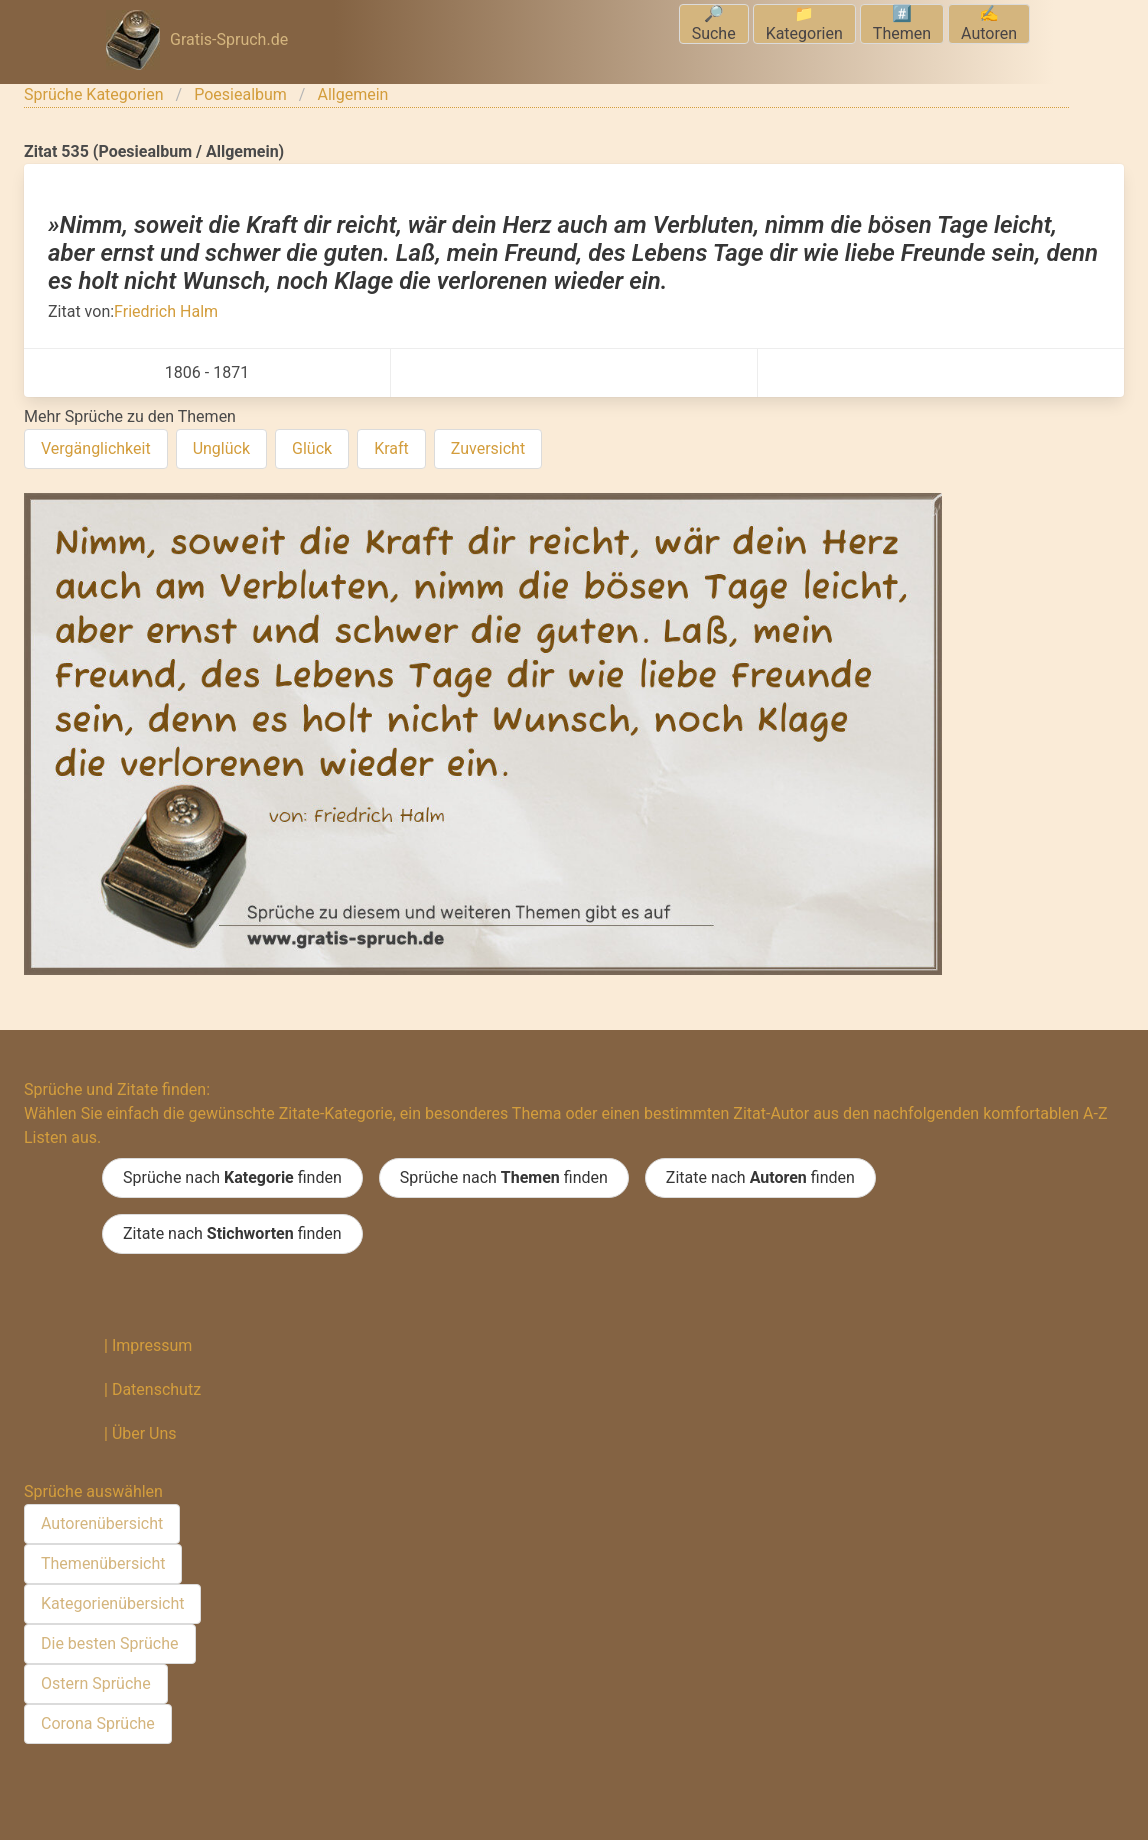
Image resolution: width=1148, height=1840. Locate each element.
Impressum (152, 1345)
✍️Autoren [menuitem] (989, 23)
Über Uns (144, 1433)
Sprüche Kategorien (94, 94)
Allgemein (352, 94)
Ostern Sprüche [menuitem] (96, 1683)
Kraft (391, 448)
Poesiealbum (240, 94)
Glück (312, 448)
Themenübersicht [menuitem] (103, 1563)
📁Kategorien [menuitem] (804, 23)
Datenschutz (156, 1389)
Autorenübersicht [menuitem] (102, 1523)
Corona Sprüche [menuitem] (98, 1723)
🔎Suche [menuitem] (714, 23)
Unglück (221, 448)
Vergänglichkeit (96, 448)
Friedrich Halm (166, 311)
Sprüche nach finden (232, 1178)
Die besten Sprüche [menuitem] (110, 1643)
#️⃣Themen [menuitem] (902, 23)
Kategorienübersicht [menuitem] (112, 1603)
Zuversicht (488, 448)
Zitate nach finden (760, 1178)
